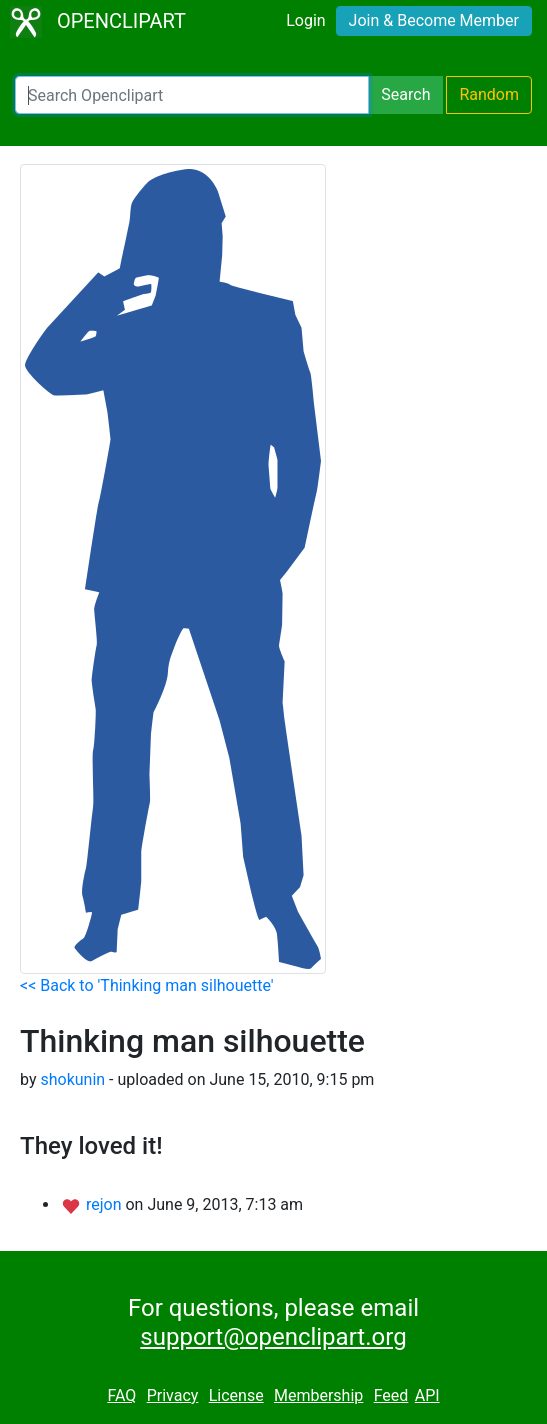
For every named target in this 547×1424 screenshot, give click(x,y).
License (236, 1395)
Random (489, 94)
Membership (318, 1395)
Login (305, 20)
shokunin (72, 1079)
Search (405, 94)
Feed (391, 1395)
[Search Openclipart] (192, 95)
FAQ (121, 1395)
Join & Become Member (434, 20)
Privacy (173, 1395)
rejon (106, 1204)
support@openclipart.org (273, 1337)
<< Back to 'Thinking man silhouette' (147, 985)
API (427, 1395)
